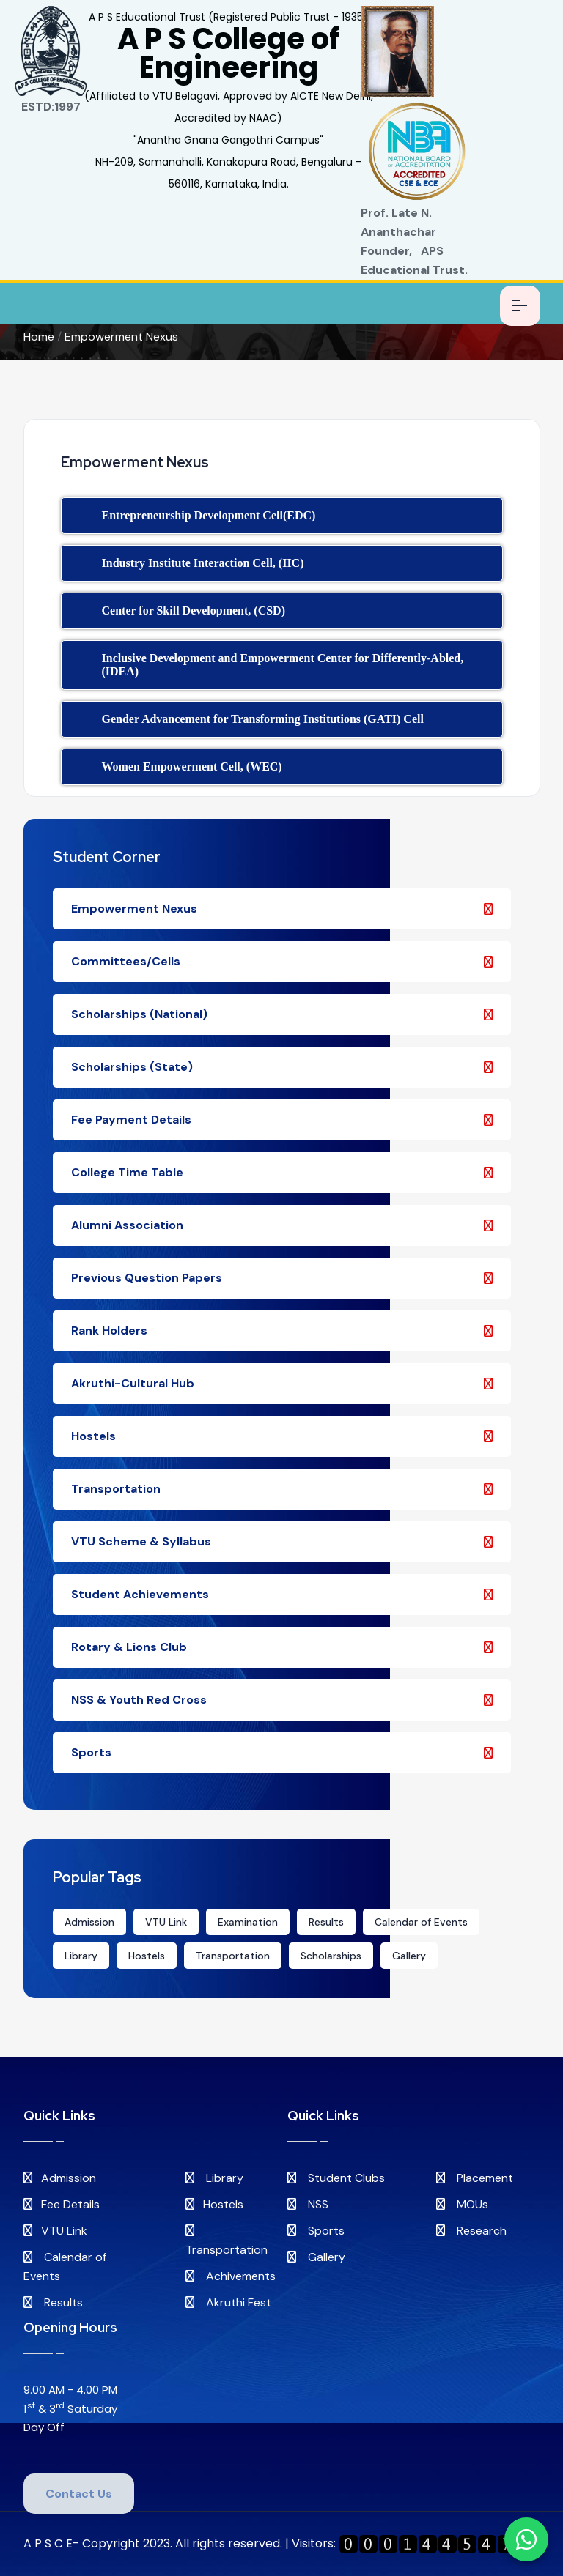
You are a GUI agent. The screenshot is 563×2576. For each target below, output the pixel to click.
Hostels (282, 1436)
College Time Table (282, 1172)
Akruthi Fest (228, 2302)
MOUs (462, 2204)
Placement (474, 2178)
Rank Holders (282, 1330)
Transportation (282, 1488)
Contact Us (78, 2493)
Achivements (230, 2276)
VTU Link (166, 1922)
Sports (282, 1752)
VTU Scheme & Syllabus (282, 1541)
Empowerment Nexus (121, 336)
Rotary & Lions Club (282, 1647)
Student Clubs (336, 2178)
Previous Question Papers (282, 1277)
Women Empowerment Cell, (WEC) (192, 766)
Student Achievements (282, 1594)
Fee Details (61, 2204)
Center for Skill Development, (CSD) (194, 610)
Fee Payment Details (282, 1119)
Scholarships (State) (282, 1066)
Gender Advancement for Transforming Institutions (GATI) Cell (263, 719)
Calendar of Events (421, 1922)
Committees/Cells (282, 961)
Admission (89, 1922)
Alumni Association (282, 1225)
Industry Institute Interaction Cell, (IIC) (203, 563)
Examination (248, 1922)
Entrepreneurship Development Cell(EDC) (209, 515)
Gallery (409, 1955)
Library (81, 1955)
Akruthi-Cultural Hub (282, 1383)
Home (38, 336)
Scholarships (331, 1955)
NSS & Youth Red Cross (282, 1699)
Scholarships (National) (282, 1014)
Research (471, 2230)
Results (326, 1922)
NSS (307, 2204)
